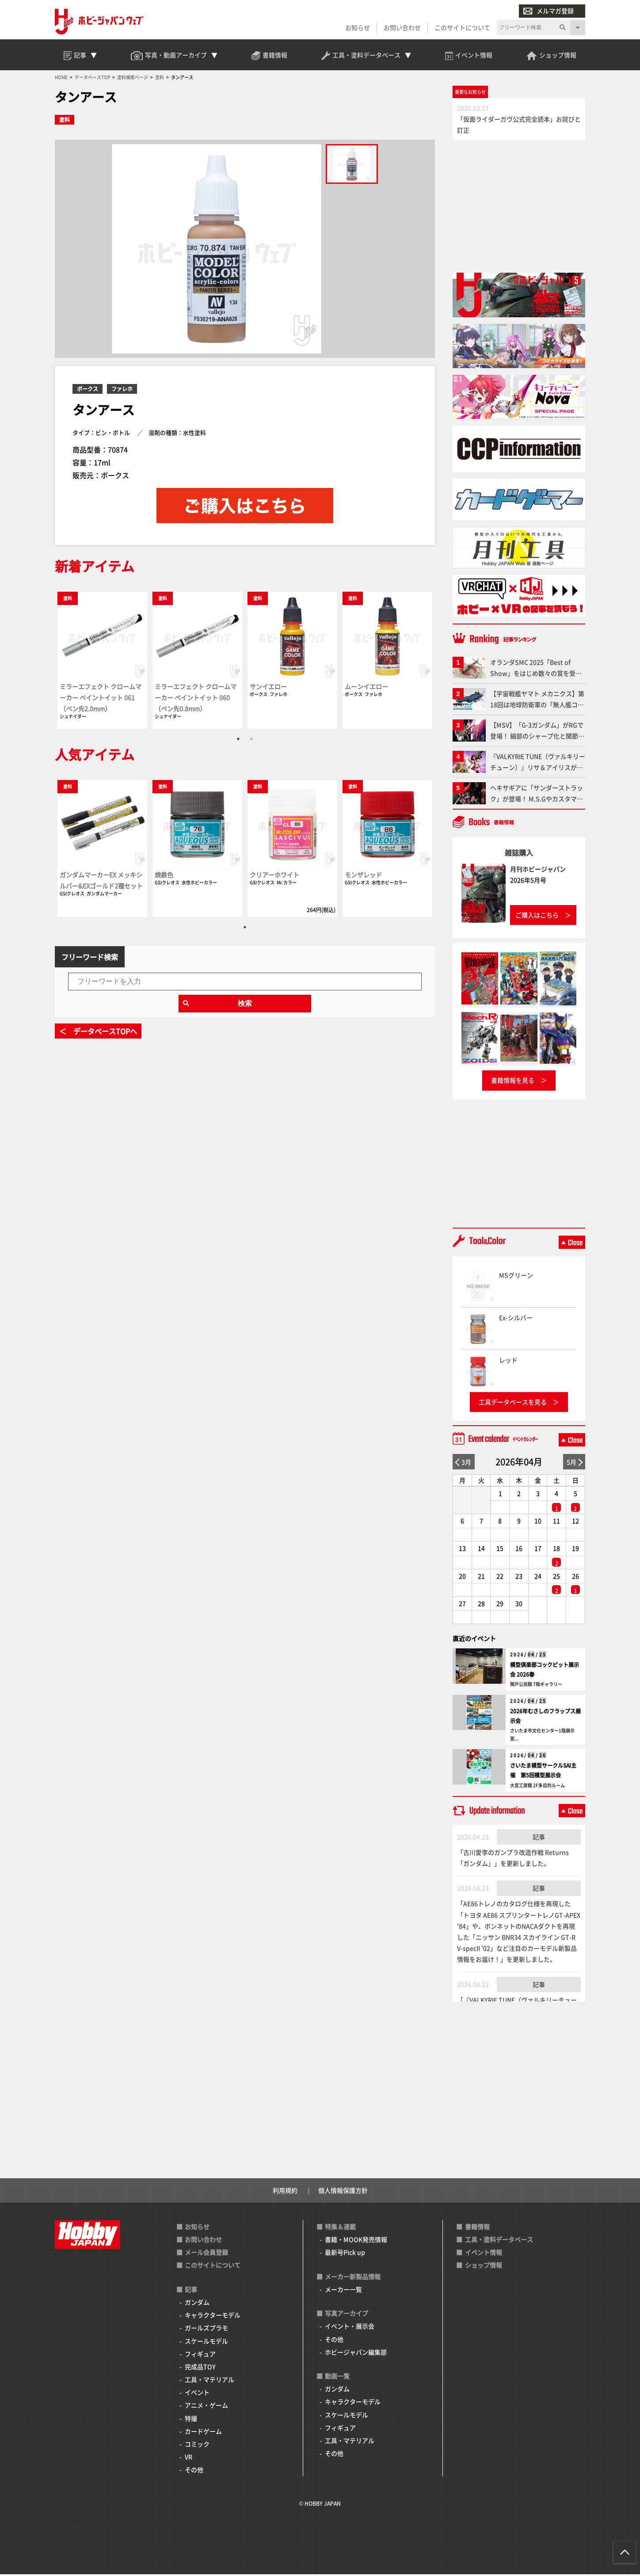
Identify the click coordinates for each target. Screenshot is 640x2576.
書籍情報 (477, 2228)
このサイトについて (462, 27)
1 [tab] (238, 740)
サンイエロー (268, 687)
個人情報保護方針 (343, 2192)
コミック (197, 2445)
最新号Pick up (345, 2253)
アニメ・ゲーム (206, 2407)
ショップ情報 (483, 2267)
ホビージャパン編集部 (356, 2353)
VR (188, 2458)
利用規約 (285, 2192)
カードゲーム (203, 2432)
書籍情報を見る (512, 1082)
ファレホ (122, 390)
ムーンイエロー (366, 687)
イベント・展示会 (349, 2328)
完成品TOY (200, 2368)
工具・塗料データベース (499, 2241)
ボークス (87, 390)
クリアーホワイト (274, 875)
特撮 (191, 2420)
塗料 (64, 122)
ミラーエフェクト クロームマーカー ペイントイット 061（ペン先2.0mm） (100, 698)
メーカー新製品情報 (353, 2278)
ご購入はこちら (537, 916)
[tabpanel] (102, 661)
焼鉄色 (164, 875)
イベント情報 (483, 2253)
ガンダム (197, 2303)
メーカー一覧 (343, 2291)
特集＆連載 (340, 2228)
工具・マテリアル (209, 2381)
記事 (539, 1838)
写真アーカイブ (346, 2314)
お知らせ (357, 27)
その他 (194, 2471)
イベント (197, 2394)
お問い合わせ (402, 27)
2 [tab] (251, 740)
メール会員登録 (206, 2253)
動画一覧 (337, 2377)
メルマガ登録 (548, 10)
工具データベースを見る (513, 1403)
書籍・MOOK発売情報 (356, 2241)
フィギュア (200, 2355)
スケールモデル (206, 2342)
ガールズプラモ (206, 2329)
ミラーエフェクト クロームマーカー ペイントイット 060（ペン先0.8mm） (195, 698)
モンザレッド (363, 875)
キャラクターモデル (212, 2316)
